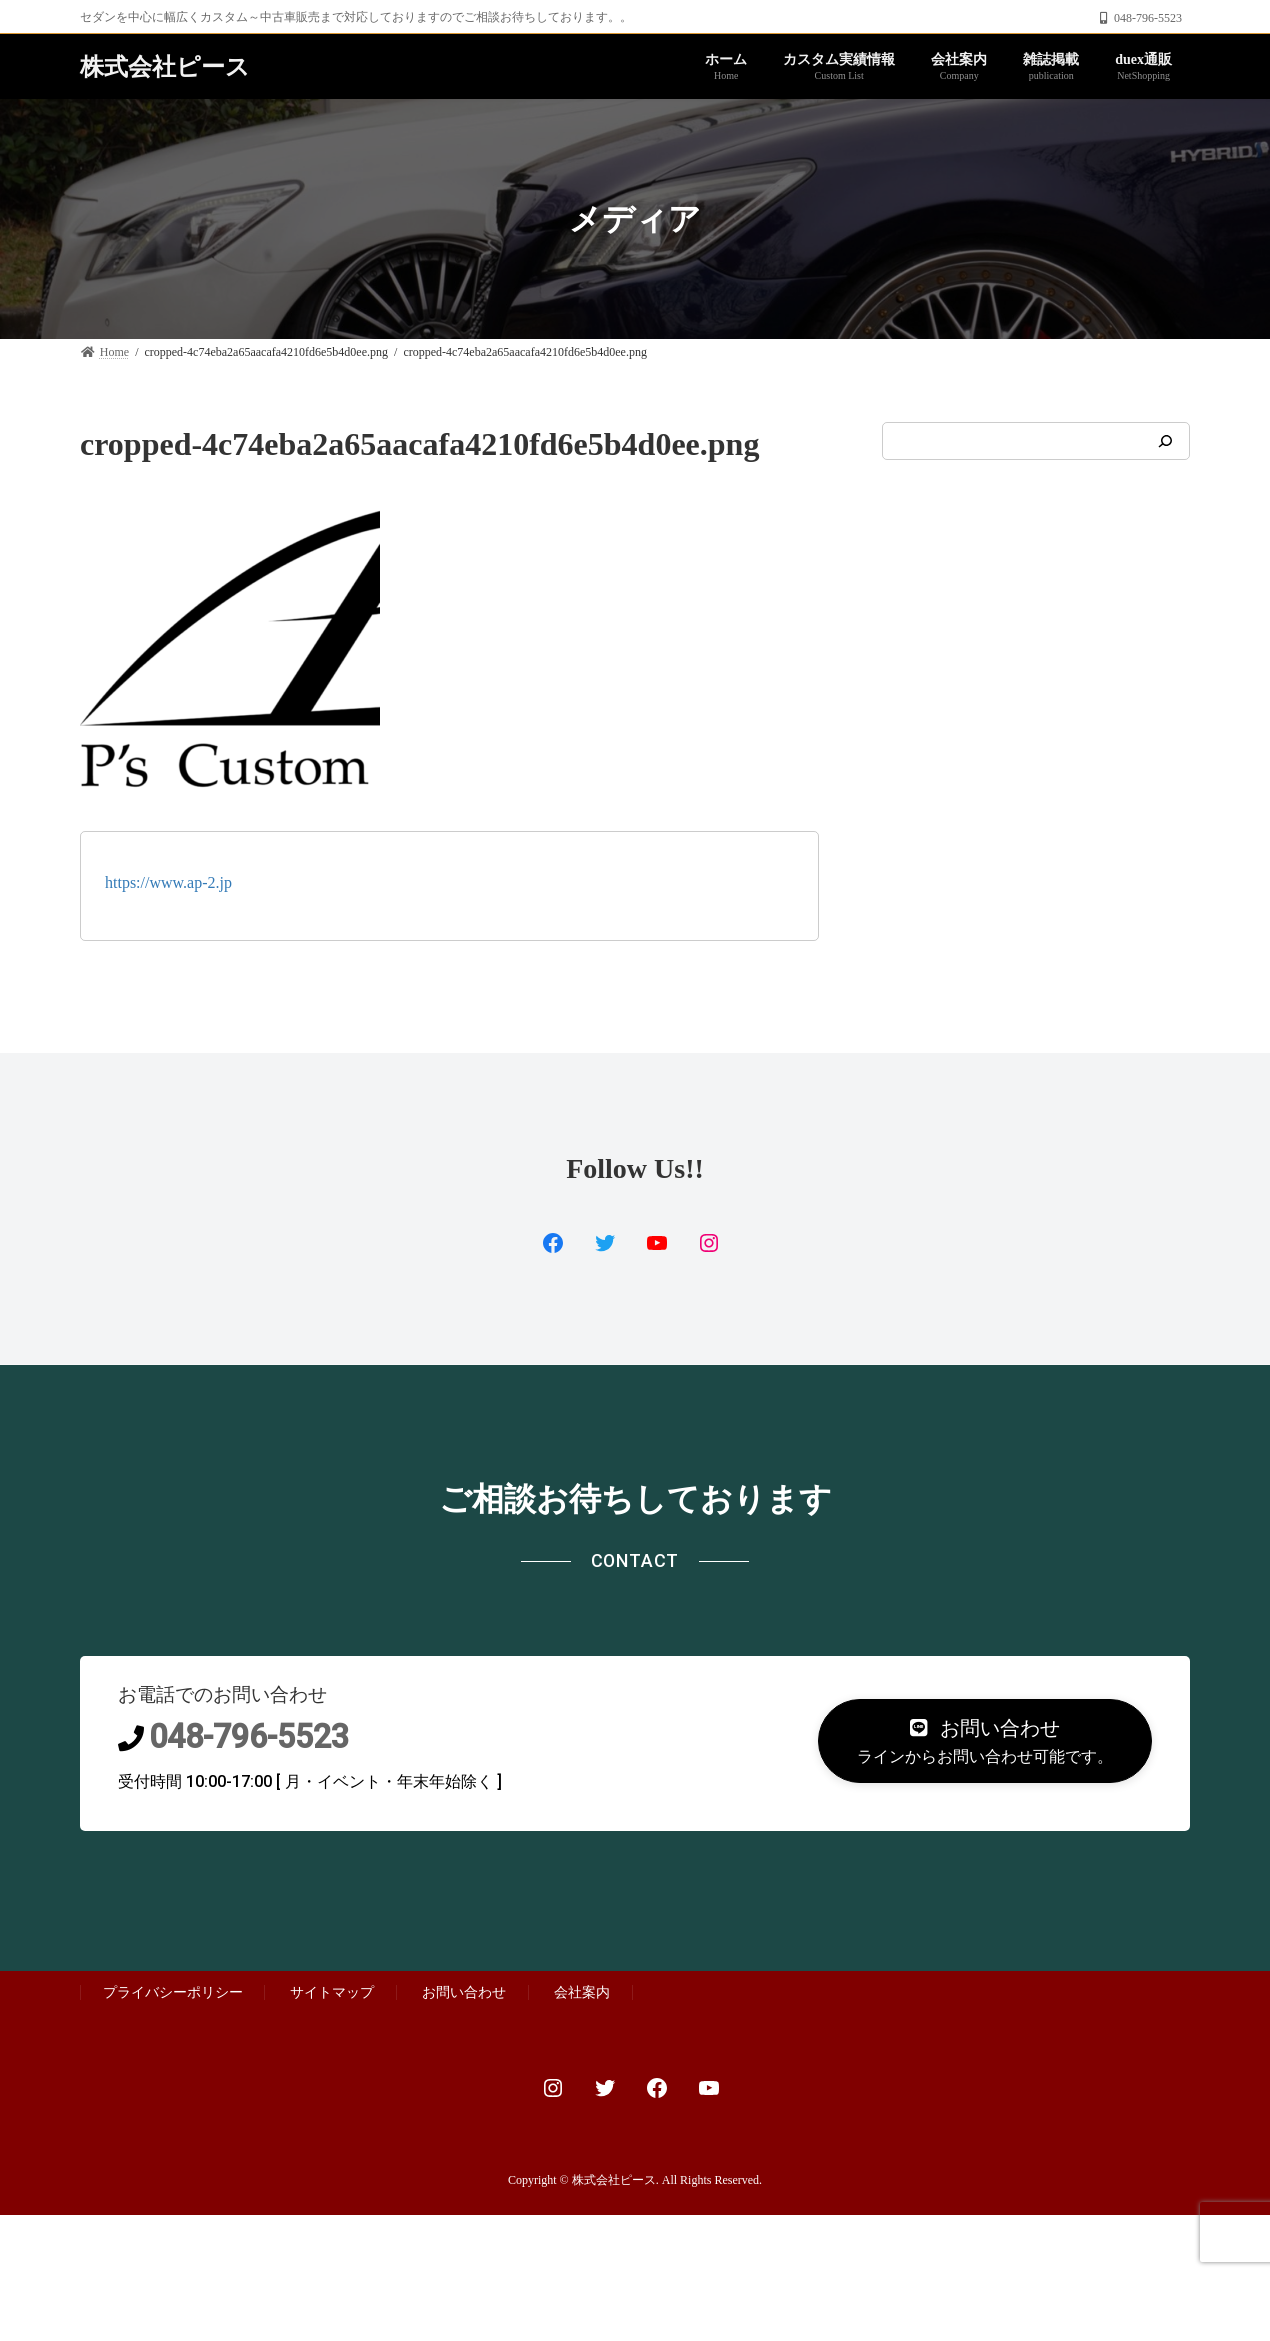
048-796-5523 (249, 1737)
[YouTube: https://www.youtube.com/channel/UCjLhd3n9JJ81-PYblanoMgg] (657, 1243)
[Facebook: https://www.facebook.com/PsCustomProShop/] (657, 2089)
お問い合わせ (464, 1993)
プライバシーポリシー (173, 1993)
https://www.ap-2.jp (168, 882)
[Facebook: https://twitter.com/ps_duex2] (553, 1243)
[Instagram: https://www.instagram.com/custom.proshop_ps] (553, 2089)
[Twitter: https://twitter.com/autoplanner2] (605, 2089)
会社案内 (582, 1993)
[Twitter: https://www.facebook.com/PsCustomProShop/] (605, 1243)
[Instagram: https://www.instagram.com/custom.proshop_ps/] (709, 1243)
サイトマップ (332, 1993)
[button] (985, 1741)
